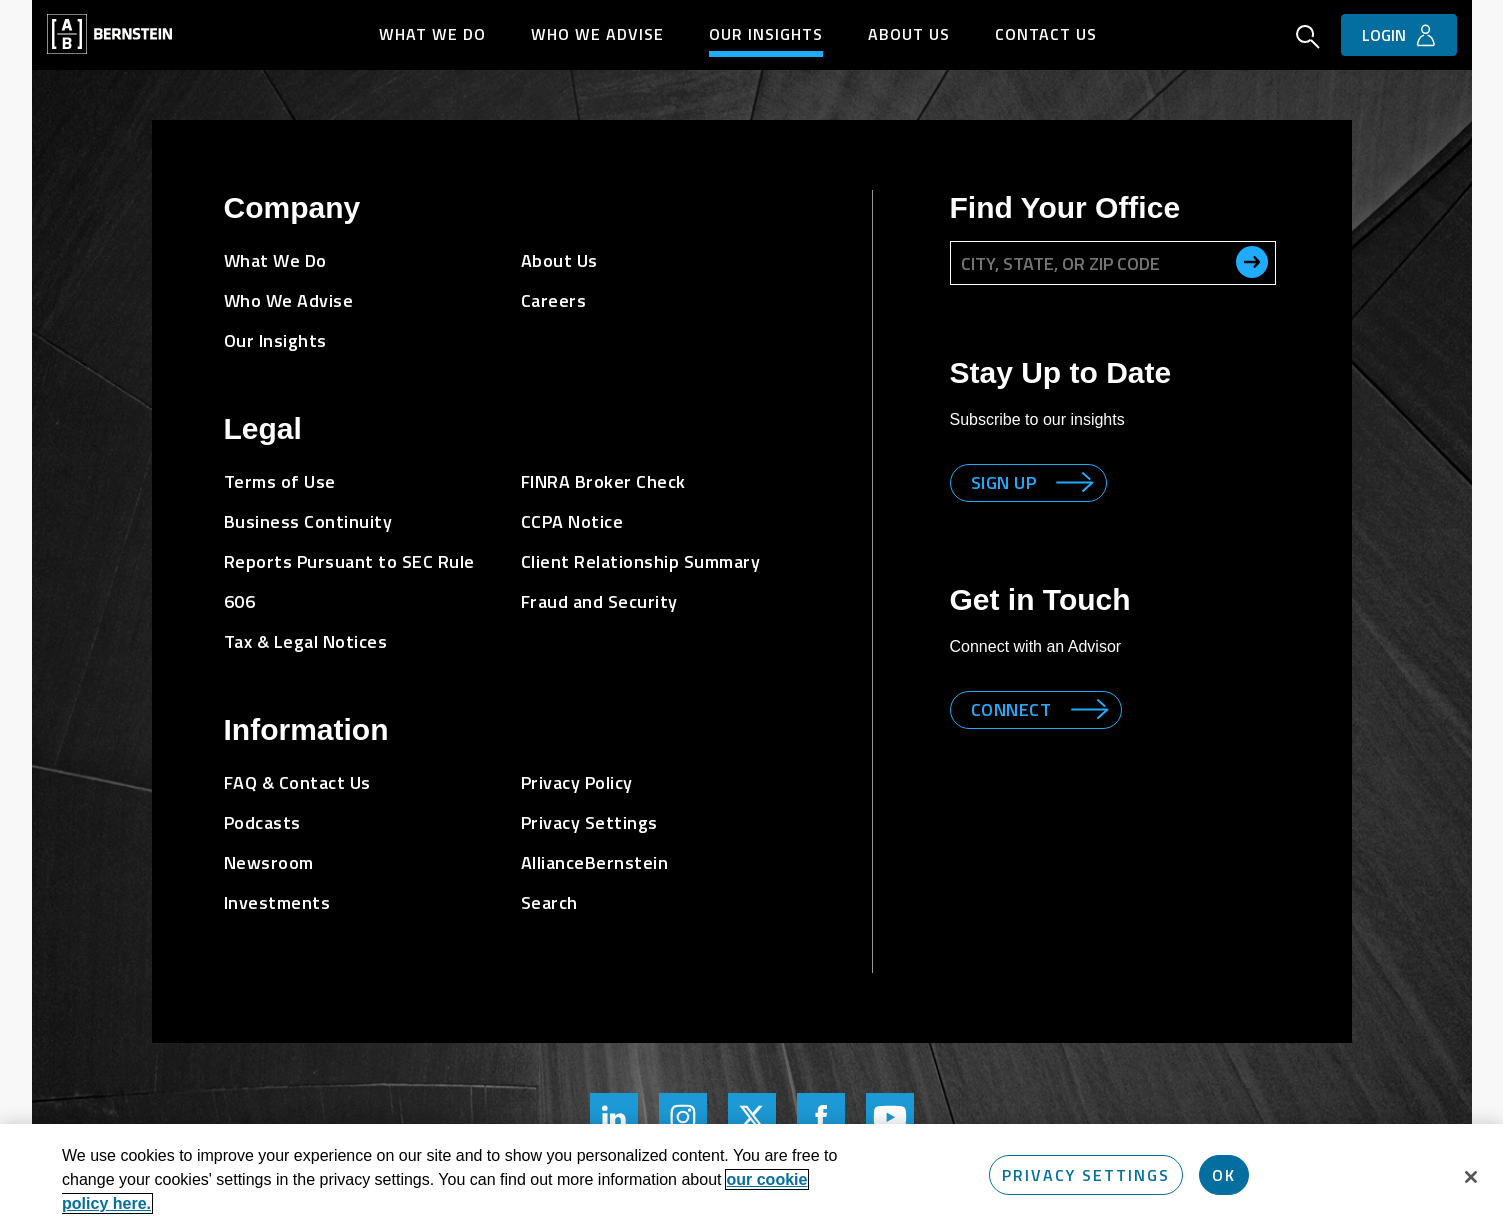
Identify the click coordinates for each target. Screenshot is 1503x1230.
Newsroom (269, 862)
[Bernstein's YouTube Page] (890, 1117)
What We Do (432, 34)
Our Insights (766, 34)
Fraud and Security (599, 601)
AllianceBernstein (595, 862)
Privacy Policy (577, 782)
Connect (1011, 709)
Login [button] (1384, 35)
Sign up (1004, 482)
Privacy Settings (589, 822)
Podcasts (262, 822)
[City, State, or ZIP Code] (1113, 263)
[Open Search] (1308, 39)
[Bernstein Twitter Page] (752, 1117)
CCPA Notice (572, 521)
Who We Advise (597, 34)
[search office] (1252, 262)
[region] (751, 1177)
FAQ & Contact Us (297, 782)
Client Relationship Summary (641, 561)
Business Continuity (308, 521)
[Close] (1471, 1177)
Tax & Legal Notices (306, 641)
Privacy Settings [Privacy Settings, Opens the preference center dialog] (1086, 1175)
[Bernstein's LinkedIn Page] (614, 1117)
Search (549, 902)
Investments (277, 902)
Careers (554, 300)
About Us (909, 34)
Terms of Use (280, 481)
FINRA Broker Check (603, 481)
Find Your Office (1065, 207)
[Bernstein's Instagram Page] (683, 1117)
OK (1224, 1175)
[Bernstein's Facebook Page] (821, 1117)
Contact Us (1046, 34)
